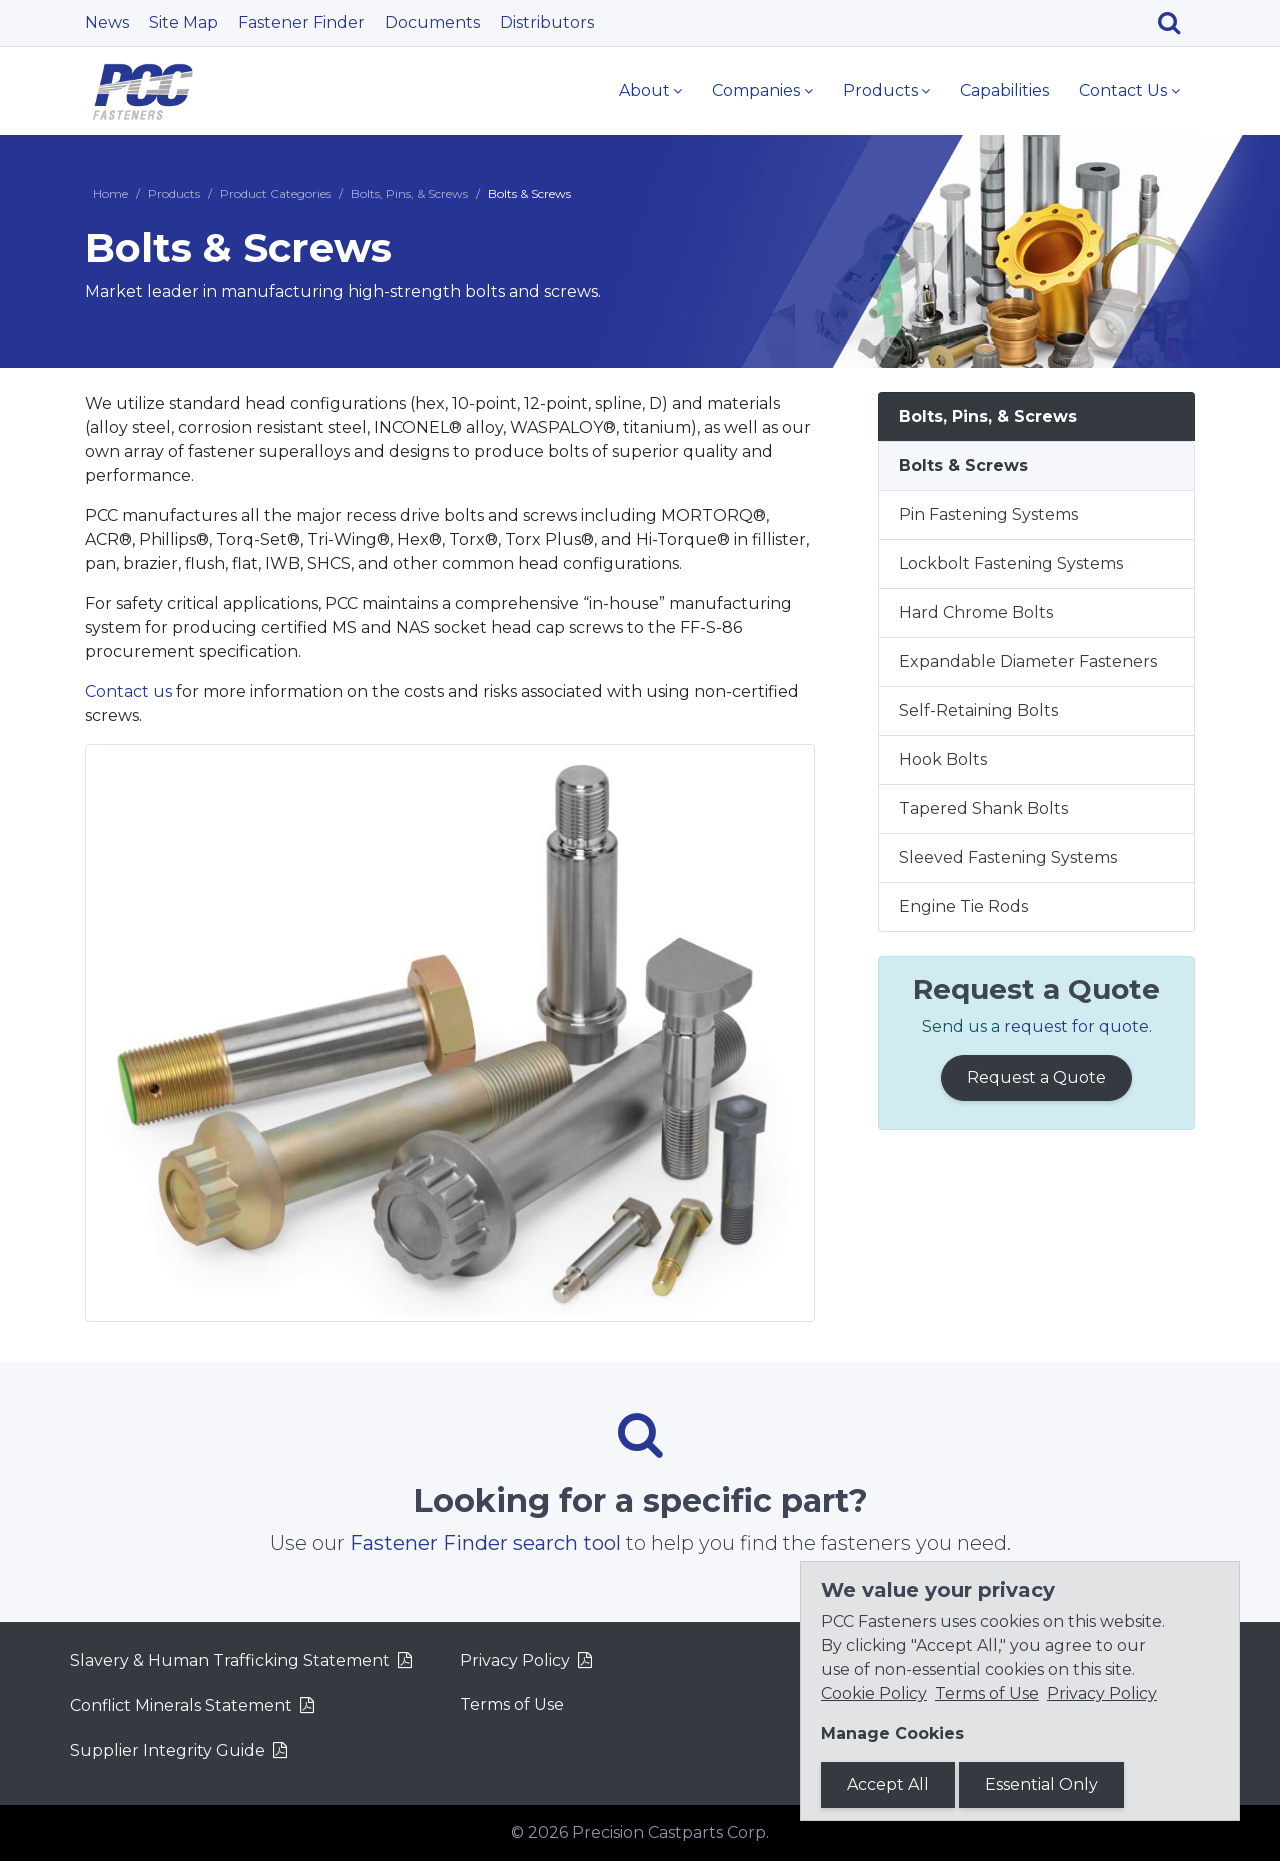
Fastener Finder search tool (485, 1543)
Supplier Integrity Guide (167, 1750)
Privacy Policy (515, 1660)
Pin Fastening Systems (988, 514)
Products (880, 90)
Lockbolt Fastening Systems (1011, 563)
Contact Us (1123, 90)
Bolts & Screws (963, 465)
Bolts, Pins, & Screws (409, 193)
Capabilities (1004, 90)
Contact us (128, 691)
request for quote (1076, 1026)
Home (110, 193)
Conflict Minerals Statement (181, 1705)
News (107, 22)
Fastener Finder (301, 22)
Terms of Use (512, 1704)
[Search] (1176, 23)
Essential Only (1041, 1784)
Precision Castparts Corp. (670, 1832)
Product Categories (275, 193)
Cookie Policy (874, 1693)
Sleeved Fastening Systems (1008, 857)
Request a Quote (1036, 1077)
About (644, 90)
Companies (756, 90)
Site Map (183, 22)
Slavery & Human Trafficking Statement (230, 1660)
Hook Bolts (943, 759)
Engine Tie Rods (963, 906)
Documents (432, 22)
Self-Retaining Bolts (978, 710)
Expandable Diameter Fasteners (1028, 661)
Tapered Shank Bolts (983, 808)
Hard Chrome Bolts (976, 612)
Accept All (888, 1784)
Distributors (547, 22)
